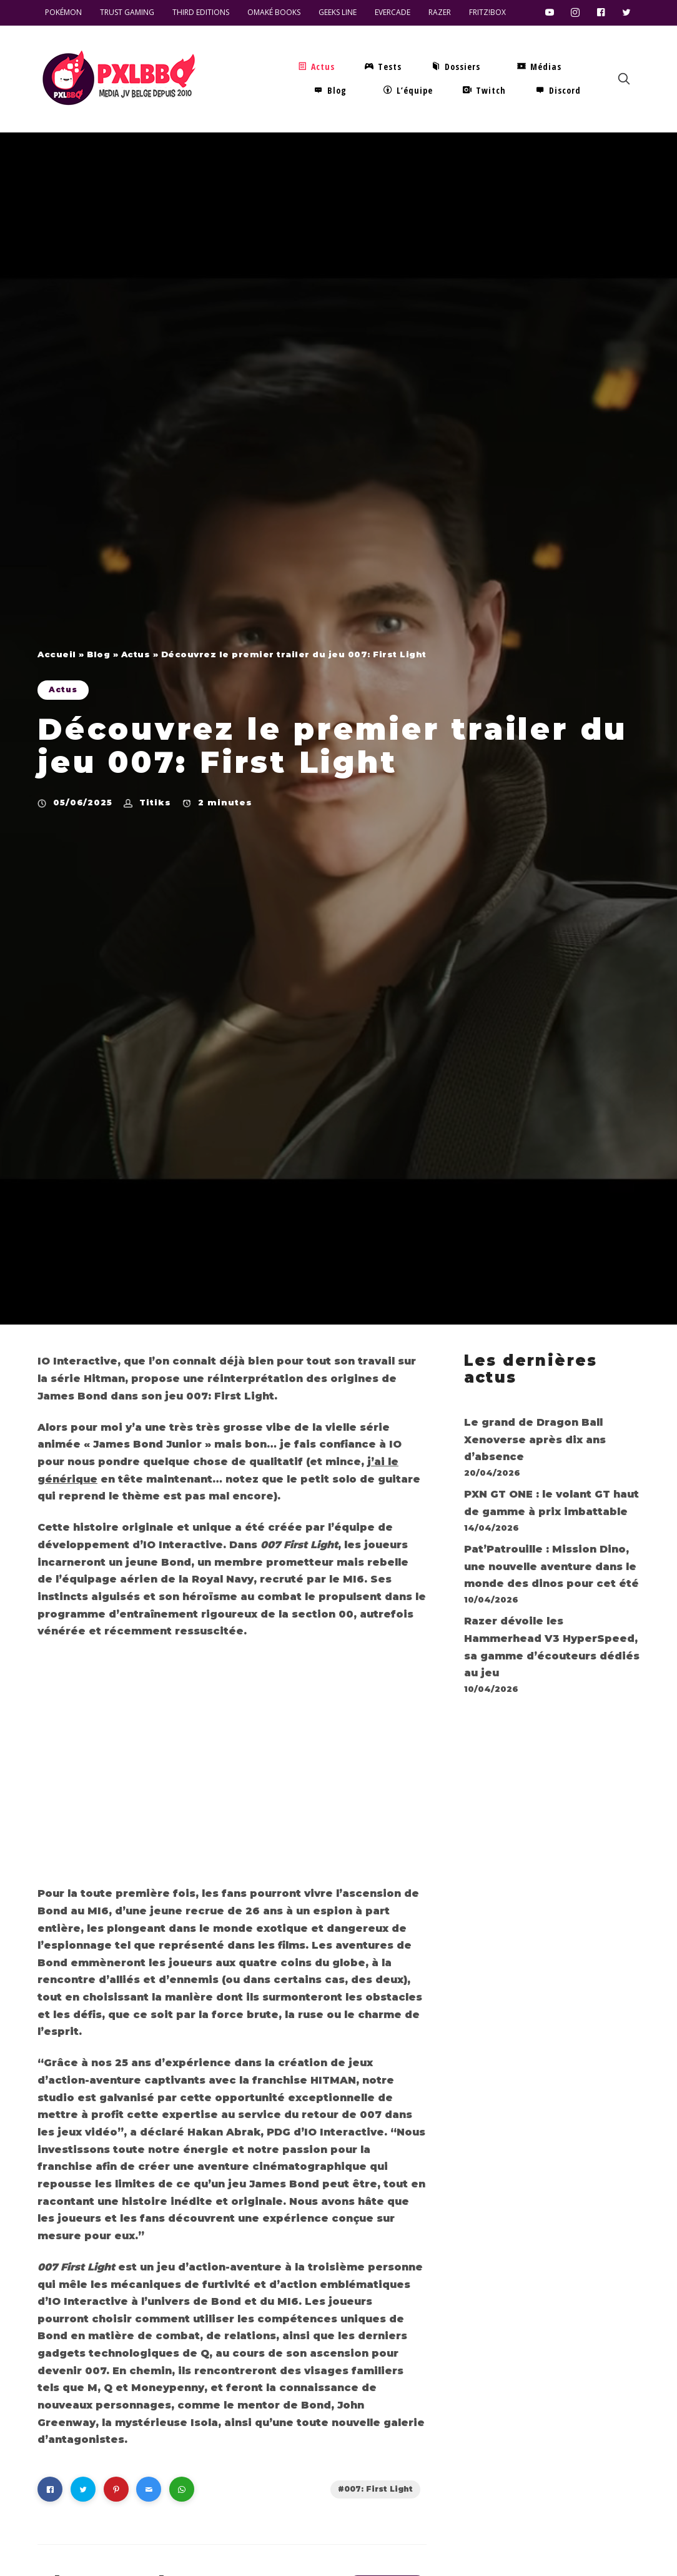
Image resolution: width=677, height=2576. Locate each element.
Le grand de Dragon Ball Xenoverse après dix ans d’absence (535, 1439)
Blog (98, 654)
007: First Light (378, 2489)
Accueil (56, 654)
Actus (136, 654)
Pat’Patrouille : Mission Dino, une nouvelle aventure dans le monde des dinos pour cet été (551, 1566)
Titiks (155, 802)
